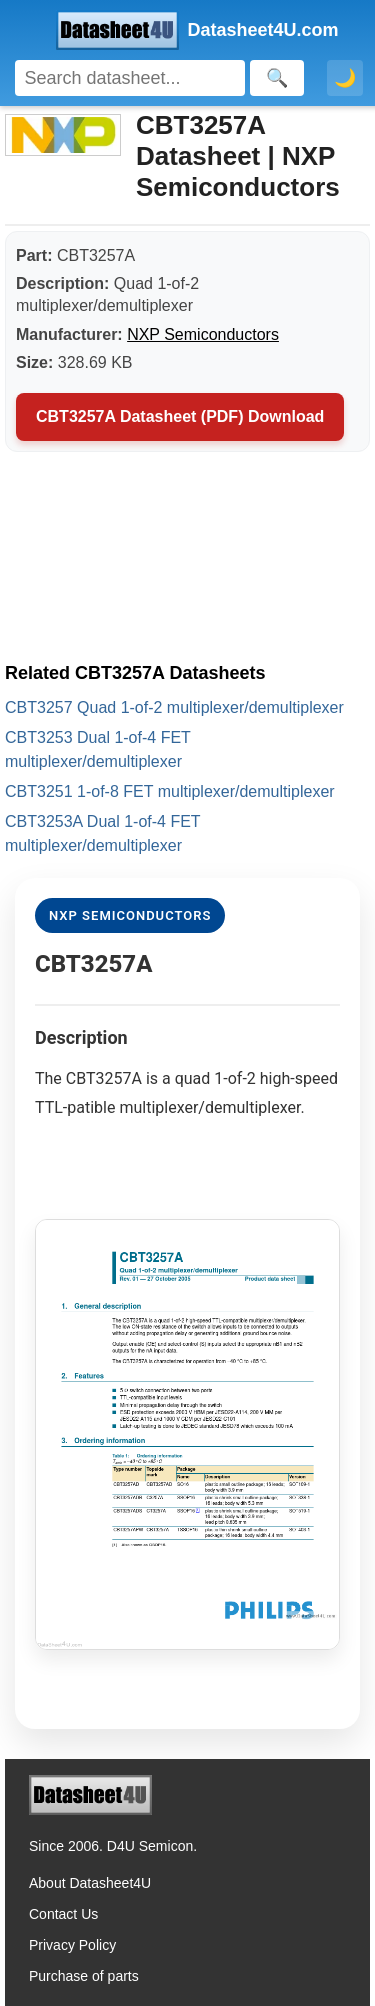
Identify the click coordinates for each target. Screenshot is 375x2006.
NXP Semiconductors (203, 334)
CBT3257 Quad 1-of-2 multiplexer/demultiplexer (174, 707)
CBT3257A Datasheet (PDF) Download (180, 416)
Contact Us (63, 1914)
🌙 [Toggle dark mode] (345, 78)
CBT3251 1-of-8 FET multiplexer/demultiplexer (170, 791)
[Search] (130, 78)
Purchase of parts (84, 1976)
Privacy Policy (72, 1945)
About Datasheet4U (90, 1883)
